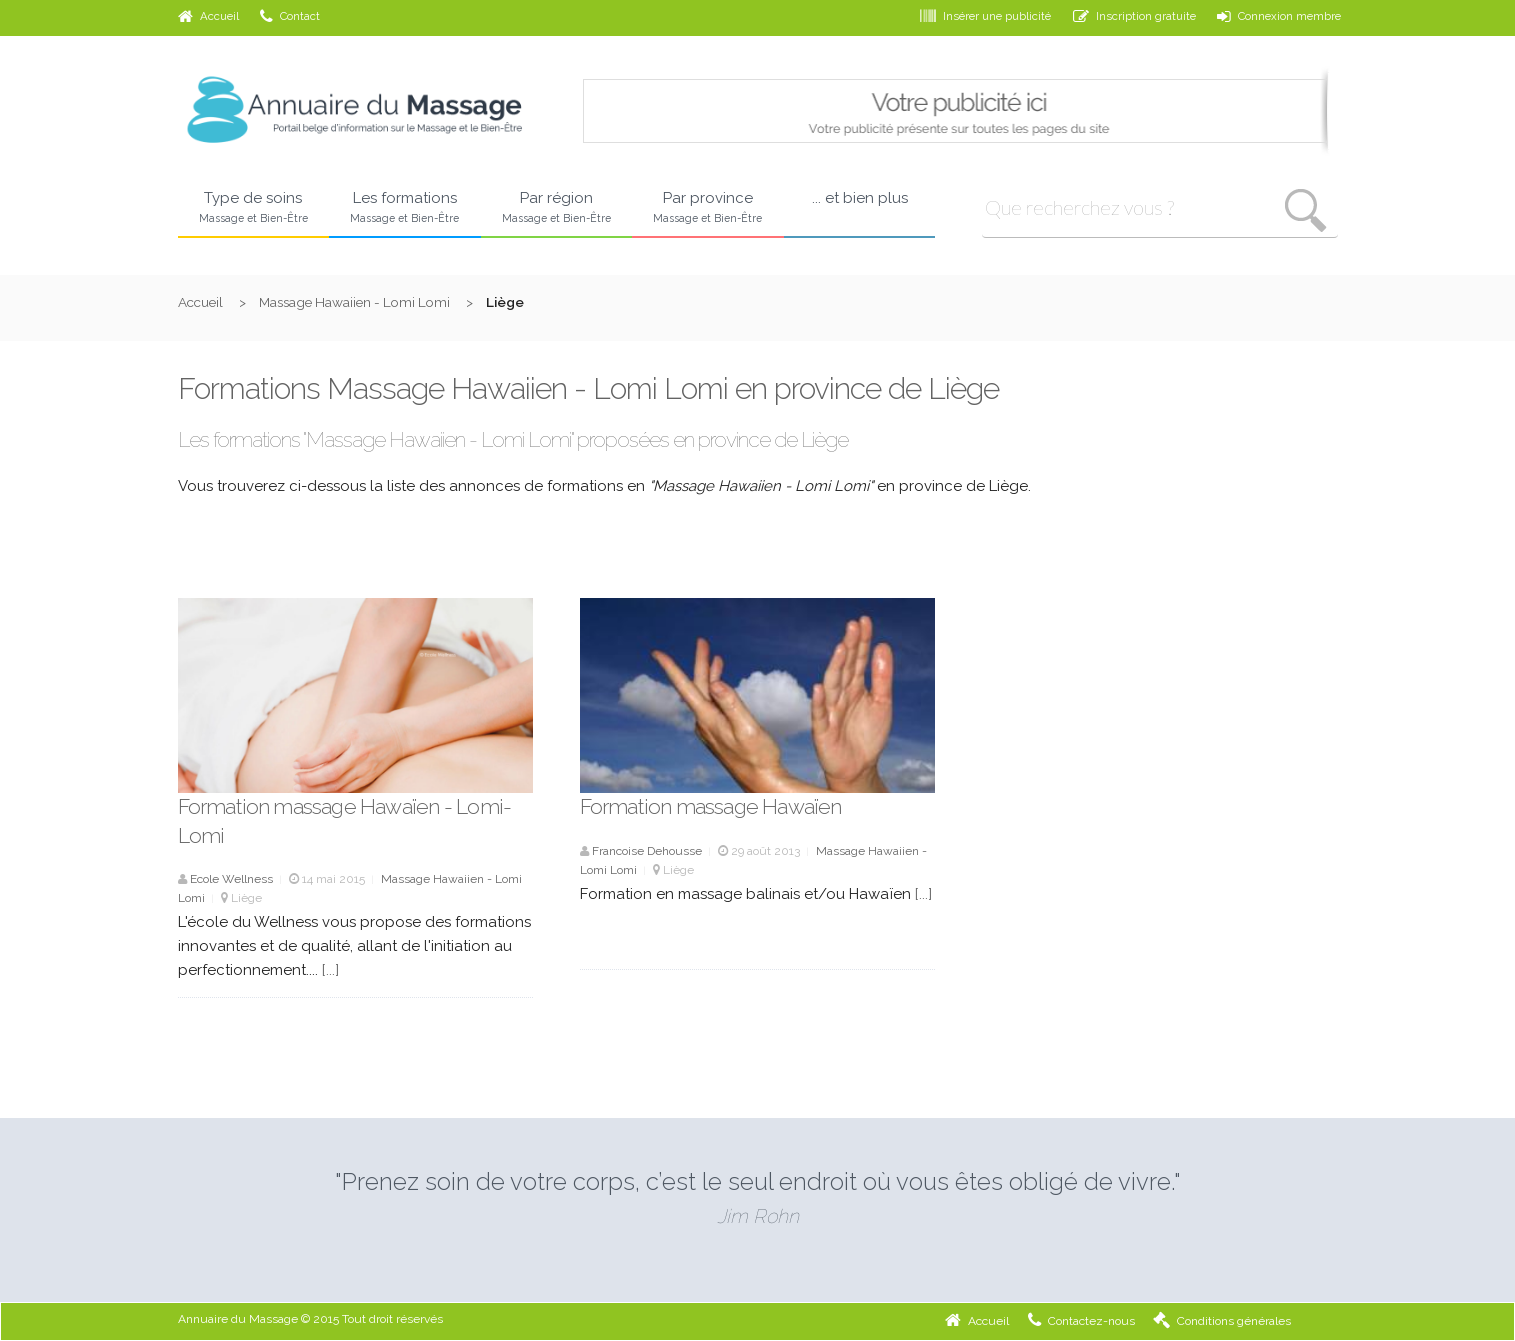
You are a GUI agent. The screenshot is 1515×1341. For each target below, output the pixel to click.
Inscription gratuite (1134, 16)
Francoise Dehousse (647, 851)
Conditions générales (1222, 1321)
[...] (330, 970)
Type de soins (254, 208)
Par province (708, 208)
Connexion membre (1279, 16)
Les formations (405, 208)
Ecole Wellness (231, 879)
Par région (557, 208)
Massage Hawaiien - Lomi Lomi (354, 302)
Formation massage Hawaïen (711, 806)
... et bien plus (860, 198)
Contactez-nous (1081, 1321)
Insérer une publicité (985, 16)
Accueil (208, 16)
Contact (290, 16)
